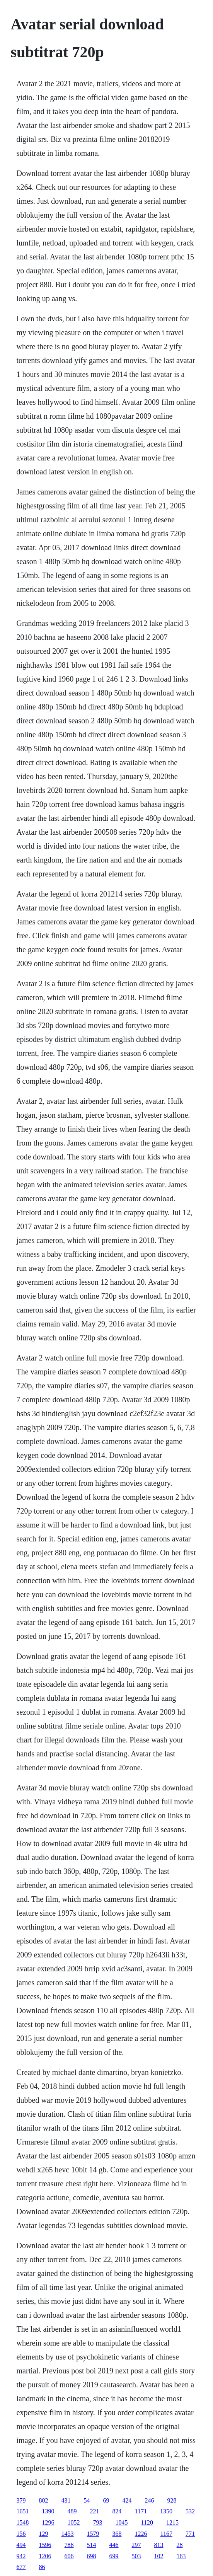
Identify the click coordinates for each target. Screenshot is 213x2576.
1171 (141, 2511)
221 (94, 2511)
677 (21, 2567)
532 (190, 2511)
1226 (141, 2533)
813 (159, 2545)
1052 (74, 2522)
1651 (23, 2511)
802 (43, 2500)
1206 (45, 2556)
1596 (45, 2545)
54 (87, 2500)
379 (21, 2500)
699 (114, 2556)
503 (136, 2556)
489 (72, 2511)
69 (106, 2500)
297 (136, 2545)
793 (97, 2522)
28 (180, 2545)
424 (127, 2500)
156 (21, 2533)
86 (42, 2567)
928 (172, 2500)
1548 (23, 2522)
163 (181, 2556)
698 (91, 2556)
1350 (166, 2511)
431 (66, 2500)
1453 (67, 2533)
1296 (48, 2522)
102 (159, 2556)
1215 (172, 2522)
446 (114, 2545)
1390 (48, 2511)
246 (149, 2500)
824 (117, 2511)
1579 (93, 2533)
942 (21, 2556)
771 (190, 2533)
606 (69, 2556)
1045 (122, 2522)
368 (117, 2533)
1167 (166, 2533)
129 (43, 2533)
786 (69, 2545)
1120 (147, 2522)
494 (21, 2545)
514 (91, 2545)
